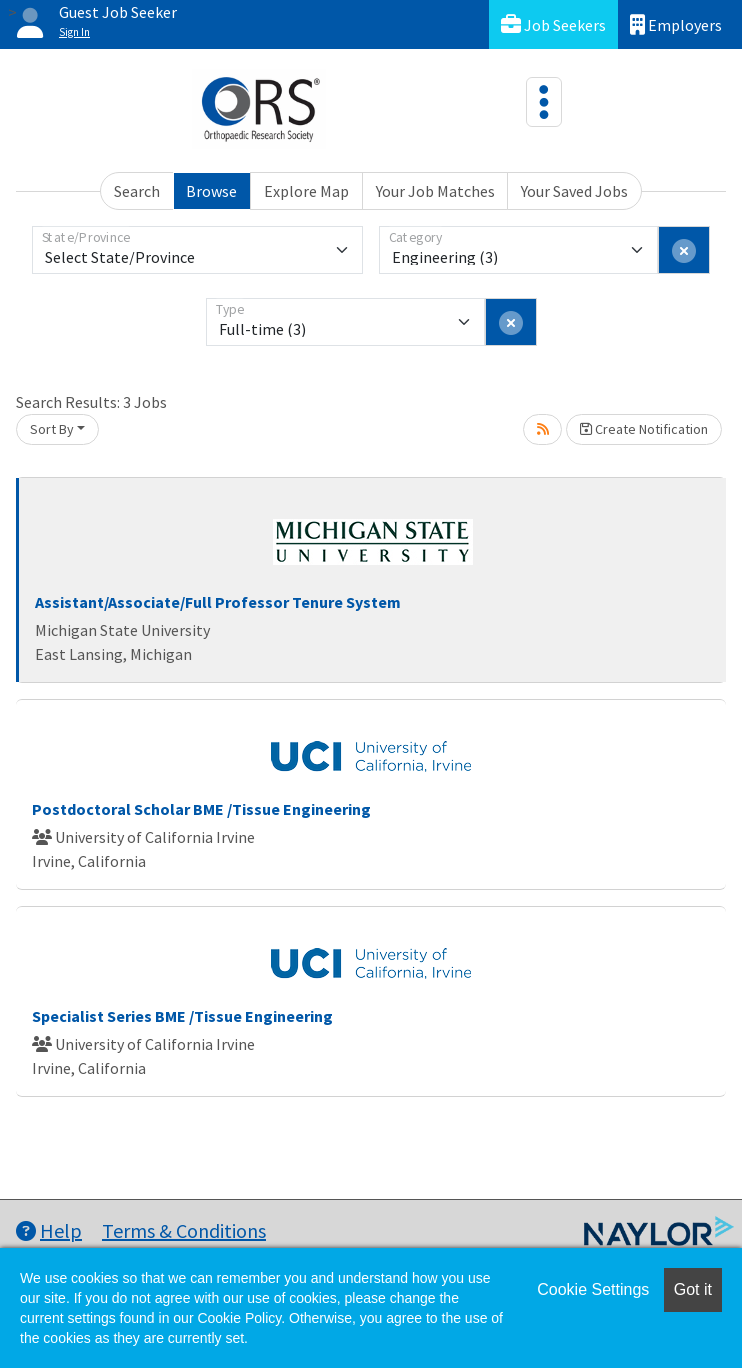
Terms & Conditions (184, 1230)
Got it (693, 1289)
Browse (211, 191)
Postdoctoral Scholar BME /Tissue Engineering (201, 809)
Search (137, 191)
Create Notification (644, 429)
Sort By (52, 429)
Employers (676, 24)
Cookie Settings (593, 1289)
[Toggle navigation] (544, 102)
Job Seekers (553, 24)
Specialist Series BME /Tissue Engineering (182, 1016)
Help (49, 1230)
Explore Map (306, 191)
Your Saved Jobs (574, 191)
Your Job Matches (435, 191)
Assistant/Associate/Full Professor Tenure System (218, 602)
